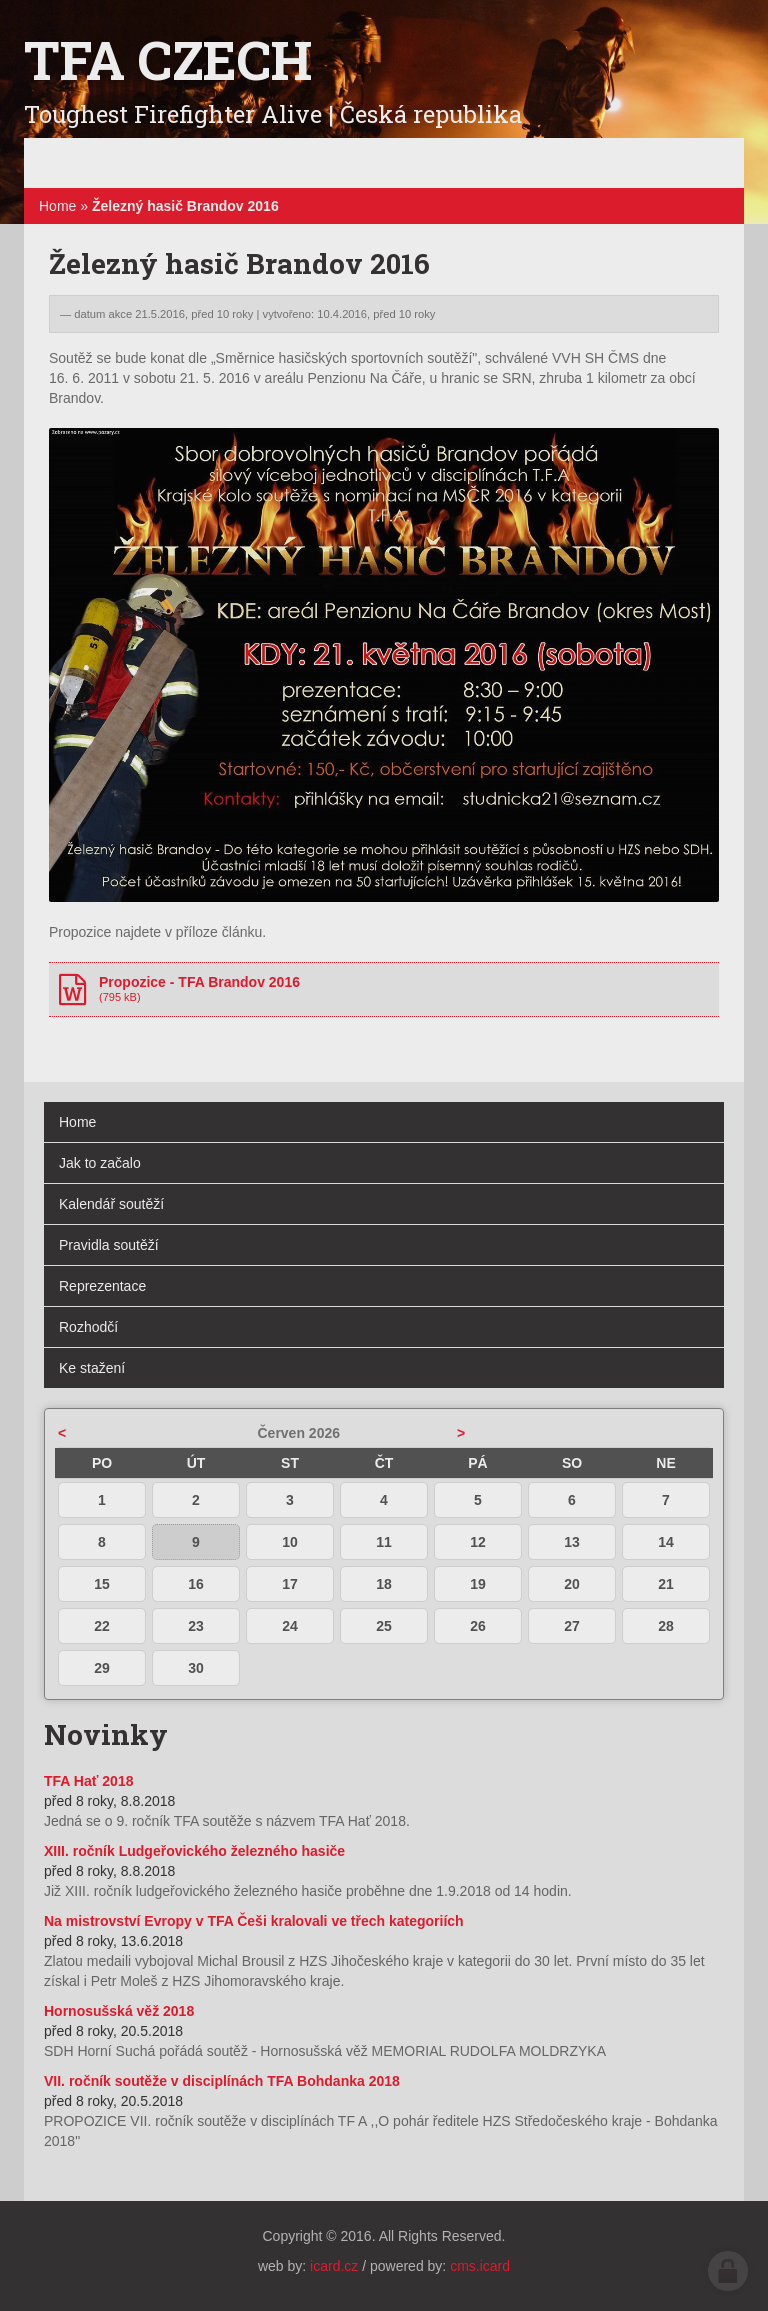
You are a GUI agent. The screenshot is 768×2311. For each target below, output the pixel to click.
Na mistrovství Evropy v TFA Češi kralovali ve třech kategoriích (254, 1921)
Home (57, 206)
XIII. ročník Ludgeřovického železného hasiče (194, 1851)
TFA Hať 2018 (88, 1781)
